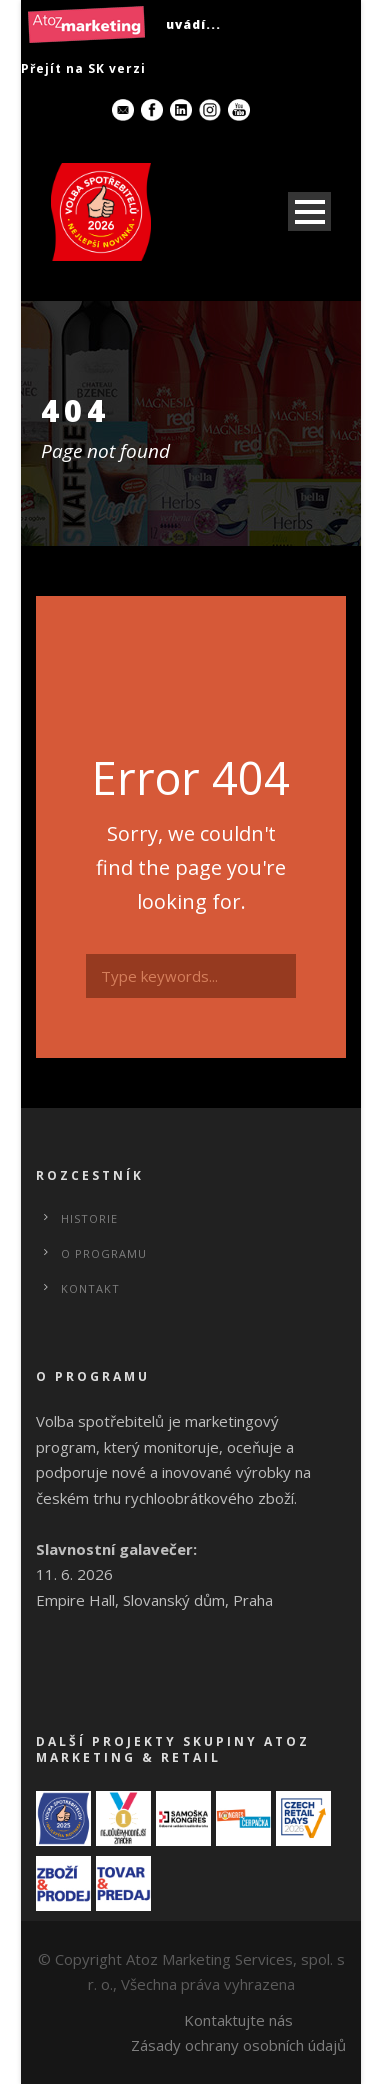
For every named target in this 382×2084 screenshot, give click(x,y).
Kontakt (90, 1288)
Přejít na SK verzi (83, 68)
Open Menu (309, 211)
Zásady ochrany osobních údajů (238, 2045)
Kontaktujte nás (238, 2020)
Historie (89, 1218)
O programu (104, 1253)
